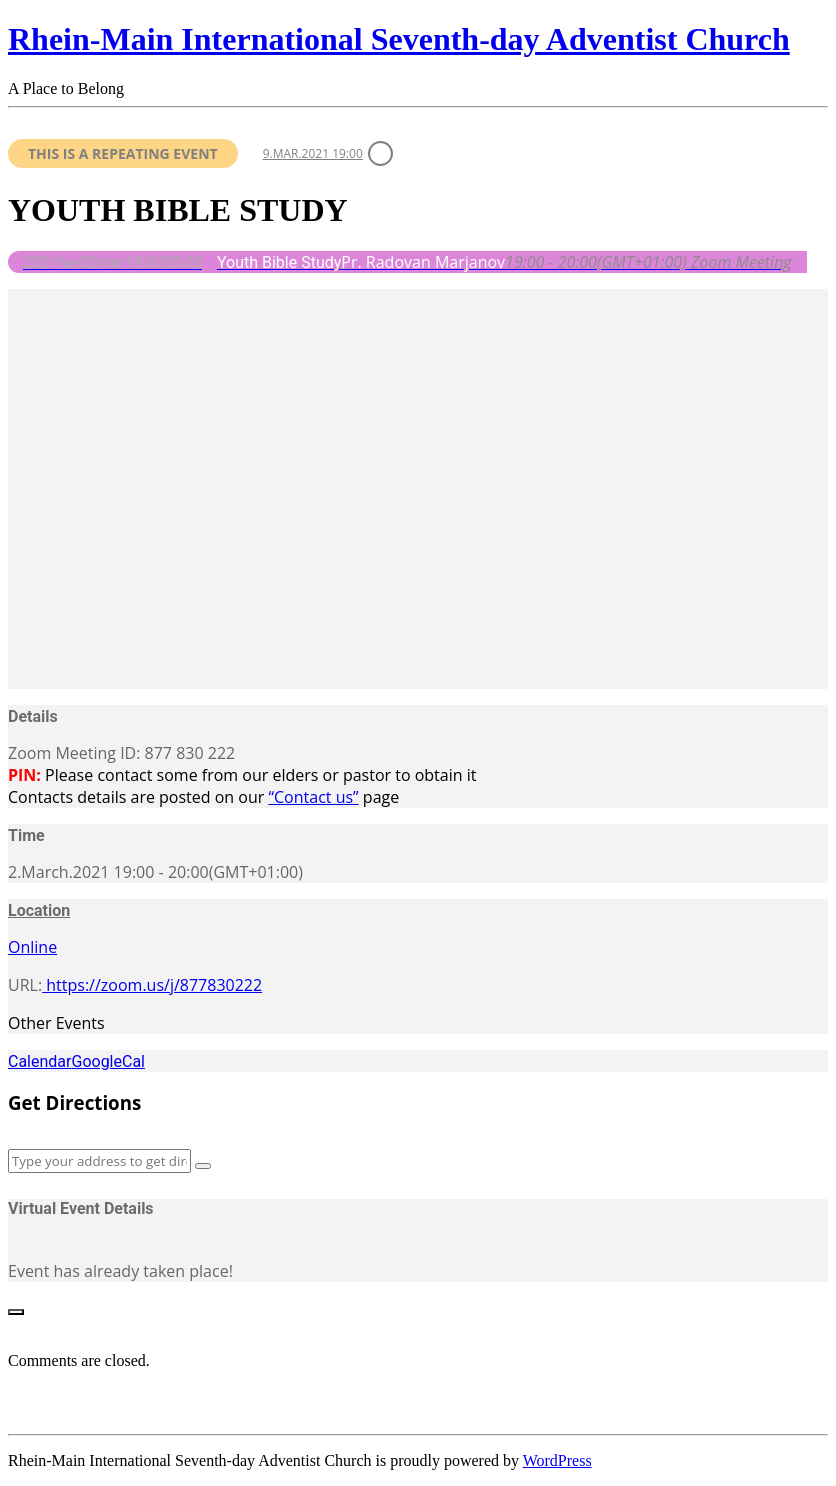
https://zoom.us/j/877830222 (152, 985)
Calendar (39, 1061)
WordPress (557, 1460)
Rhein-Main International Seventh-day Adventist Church (399, 39)
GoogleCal (108, 1061)
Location (39, 910)
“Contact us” (313, 797)
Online (32, 947)
